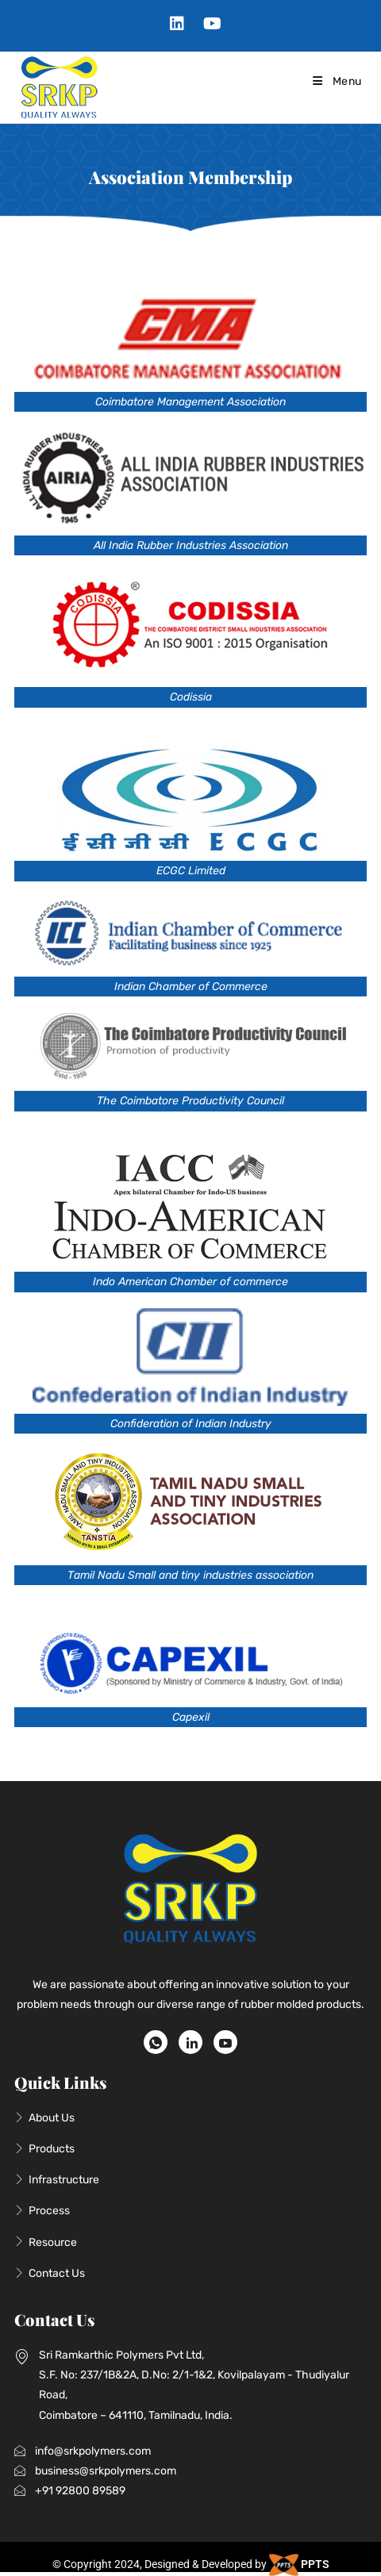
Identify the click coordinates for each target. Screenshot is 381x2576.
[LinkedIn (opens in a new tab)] (176, 24)
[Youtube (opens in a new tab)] (208, 24)
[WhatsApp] (155, 2042)
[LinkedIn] (190, 2042)
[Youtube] (225, 2042)
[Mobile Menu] (336, 81)
